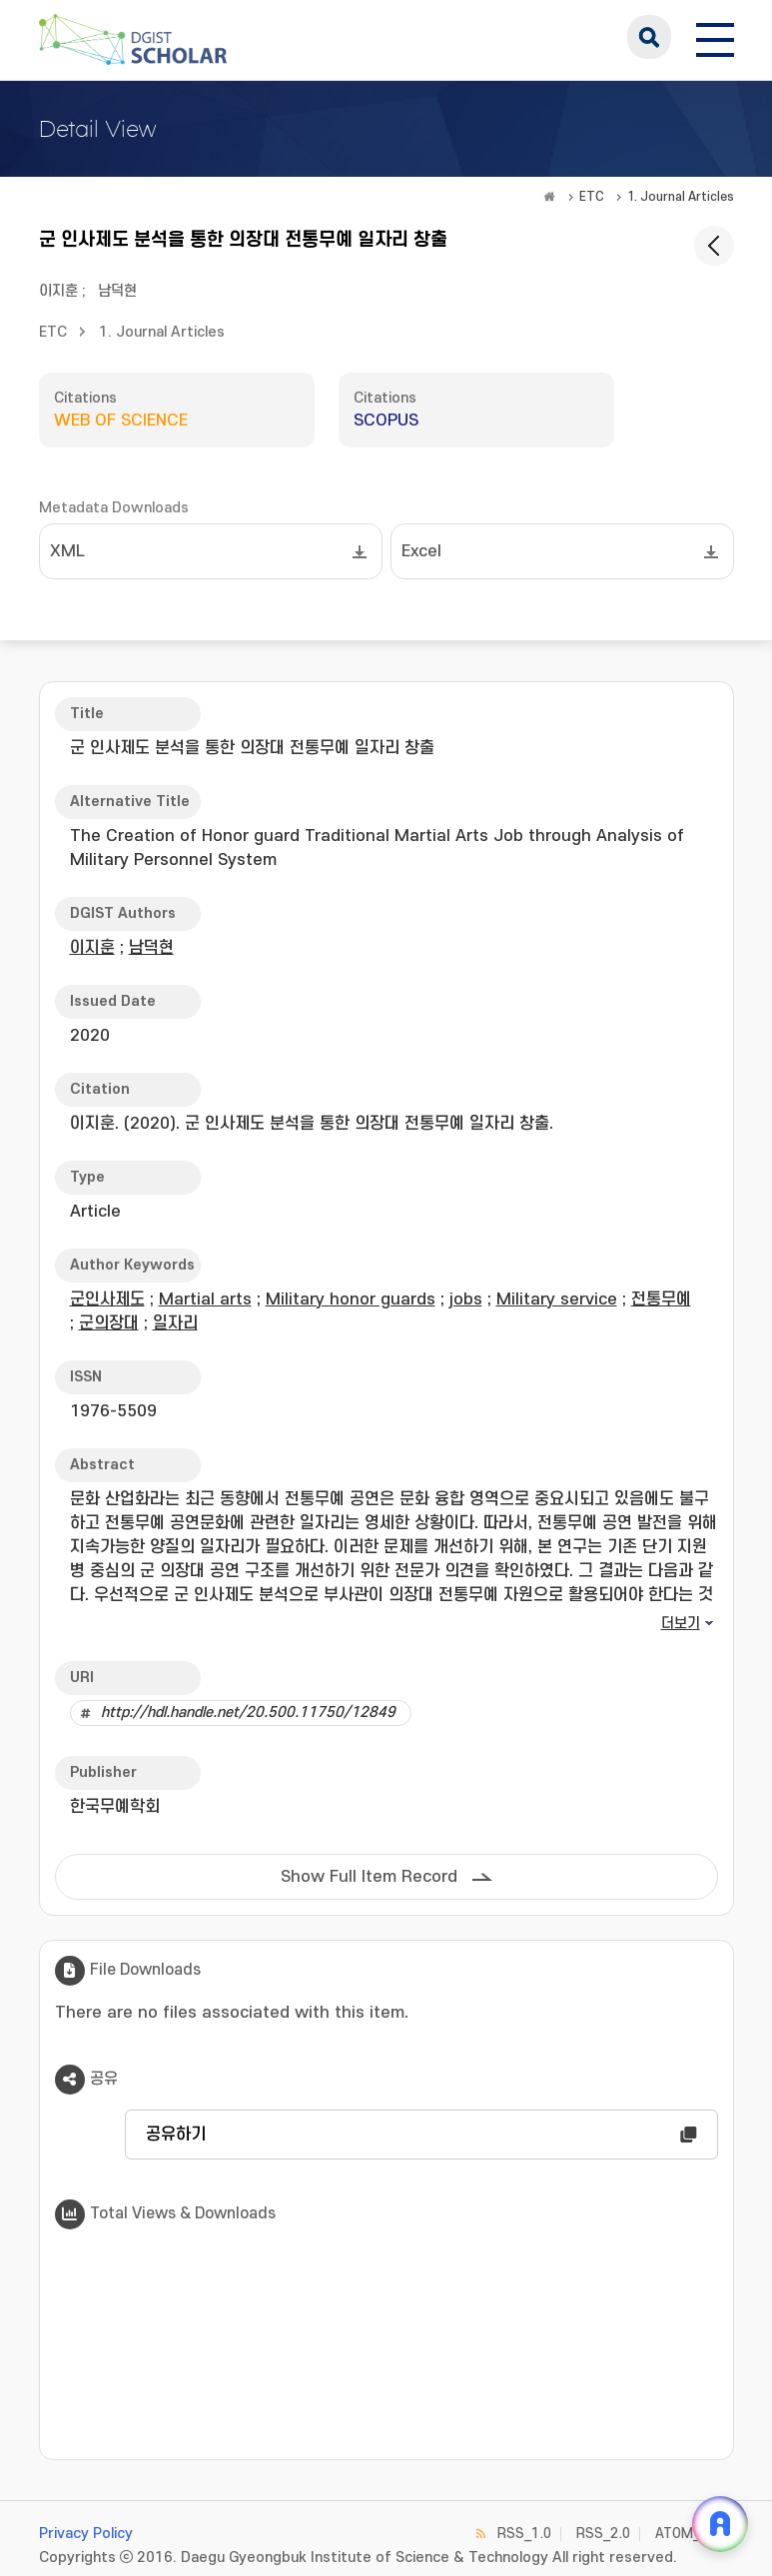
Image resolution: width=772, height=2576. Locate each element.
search (649, 37)
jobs (465, 1299)
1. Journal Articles (680, 197)
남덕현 (117, 291)
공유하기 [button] (176, 2135)
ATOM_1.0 (687, 2533)
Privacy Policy (86, 2533)
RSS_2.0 (603, 2533)
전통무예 (661, 1299)
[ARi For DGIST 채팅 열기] (720, 2524)
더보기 (680, 1623)
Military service (556, 1299)
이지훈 (58, 291)
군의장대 (109, 1323)
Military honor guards (350, 1299)
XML (67, 551)
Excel (421, 551)
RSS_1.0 (524, 2533)
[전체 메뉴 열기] (715, 37)
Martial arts (205, 1299)
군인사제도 (107, 1299)
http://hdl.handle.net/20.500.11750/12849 (248, 1712)
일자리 (175, 1323)
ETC (591, 197)
